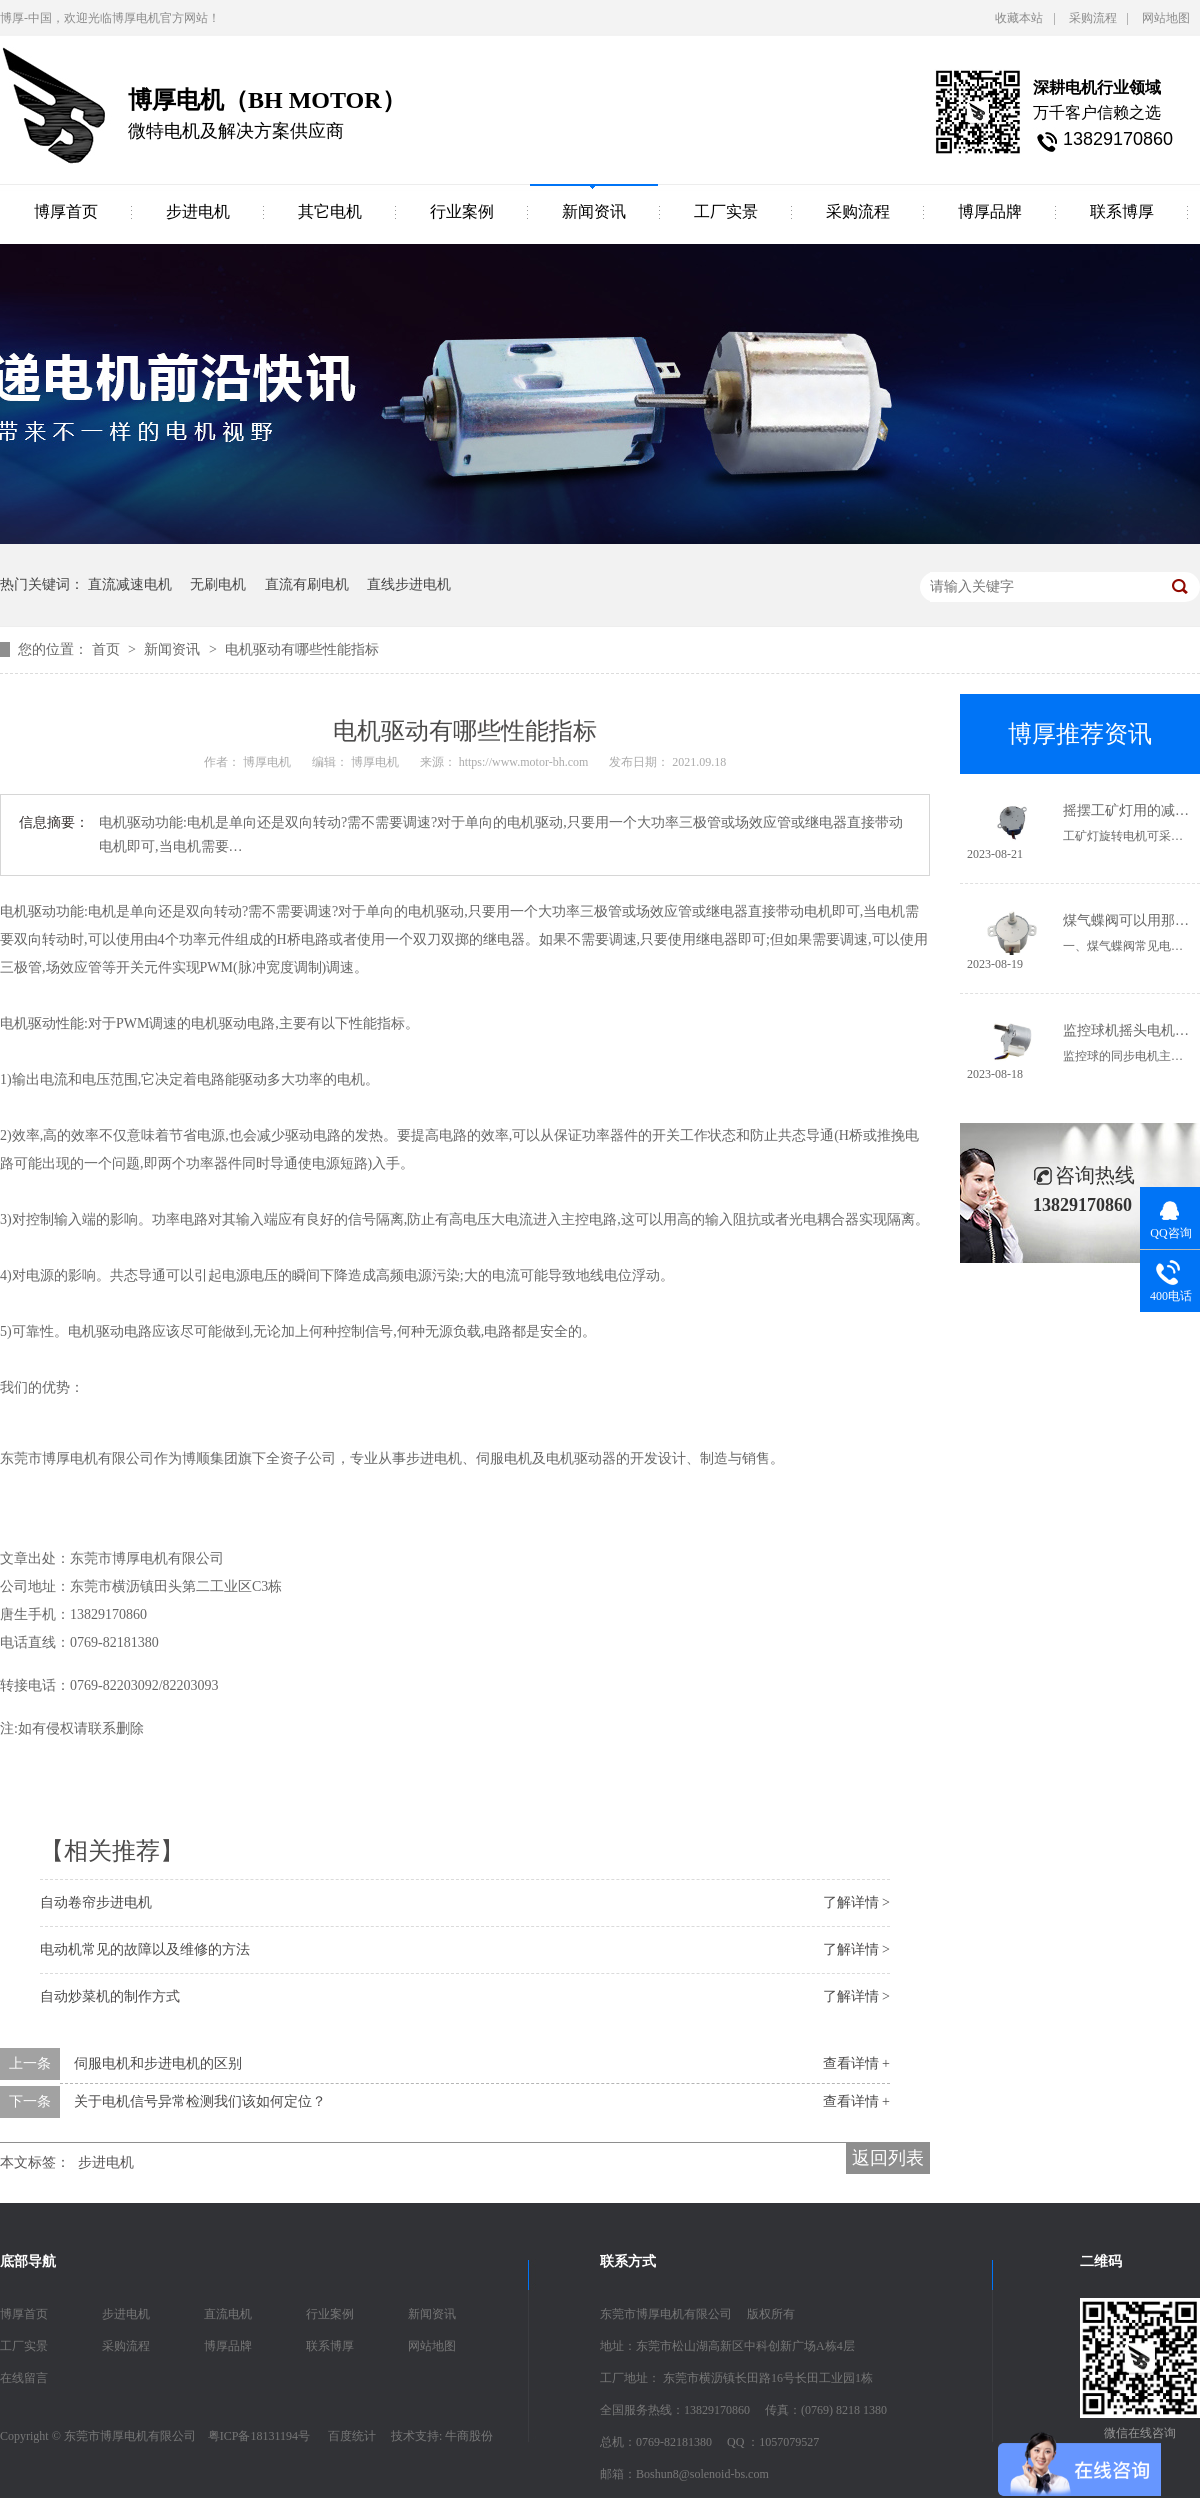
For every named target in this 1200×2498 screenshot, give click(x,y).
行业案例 (462, 211)
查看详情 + (856, 2063)
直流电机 (228, 2314)
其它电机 (330, 211)
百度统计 (352, 2436)
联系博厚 (1122, 211)
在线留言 (24, 2378)
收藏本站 (1019, 18)
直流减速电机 (130, 584)
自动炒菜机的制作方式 (110, 1996)
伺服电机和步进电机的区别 (158, 2063)
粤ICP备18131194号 (259, 2436)
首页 (108, 649)
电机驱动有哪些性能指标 (302, 649)
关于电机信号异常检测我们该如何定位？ (200, 2101)
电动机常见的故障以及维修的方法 (145, 1949)
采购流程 (1093, 18)
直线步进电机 (409, 584)
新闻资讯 (594, 211)
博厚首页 (66, 211)
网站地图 (1166, 18)
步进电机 (198, 211)
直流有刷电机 (307, 584)
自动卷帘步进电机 (96, 1902)
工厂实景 (726, 211)
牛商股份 (469, 2436)
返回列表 (888, 2158)
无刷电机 (218, 584)
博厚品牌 (990, 211)
